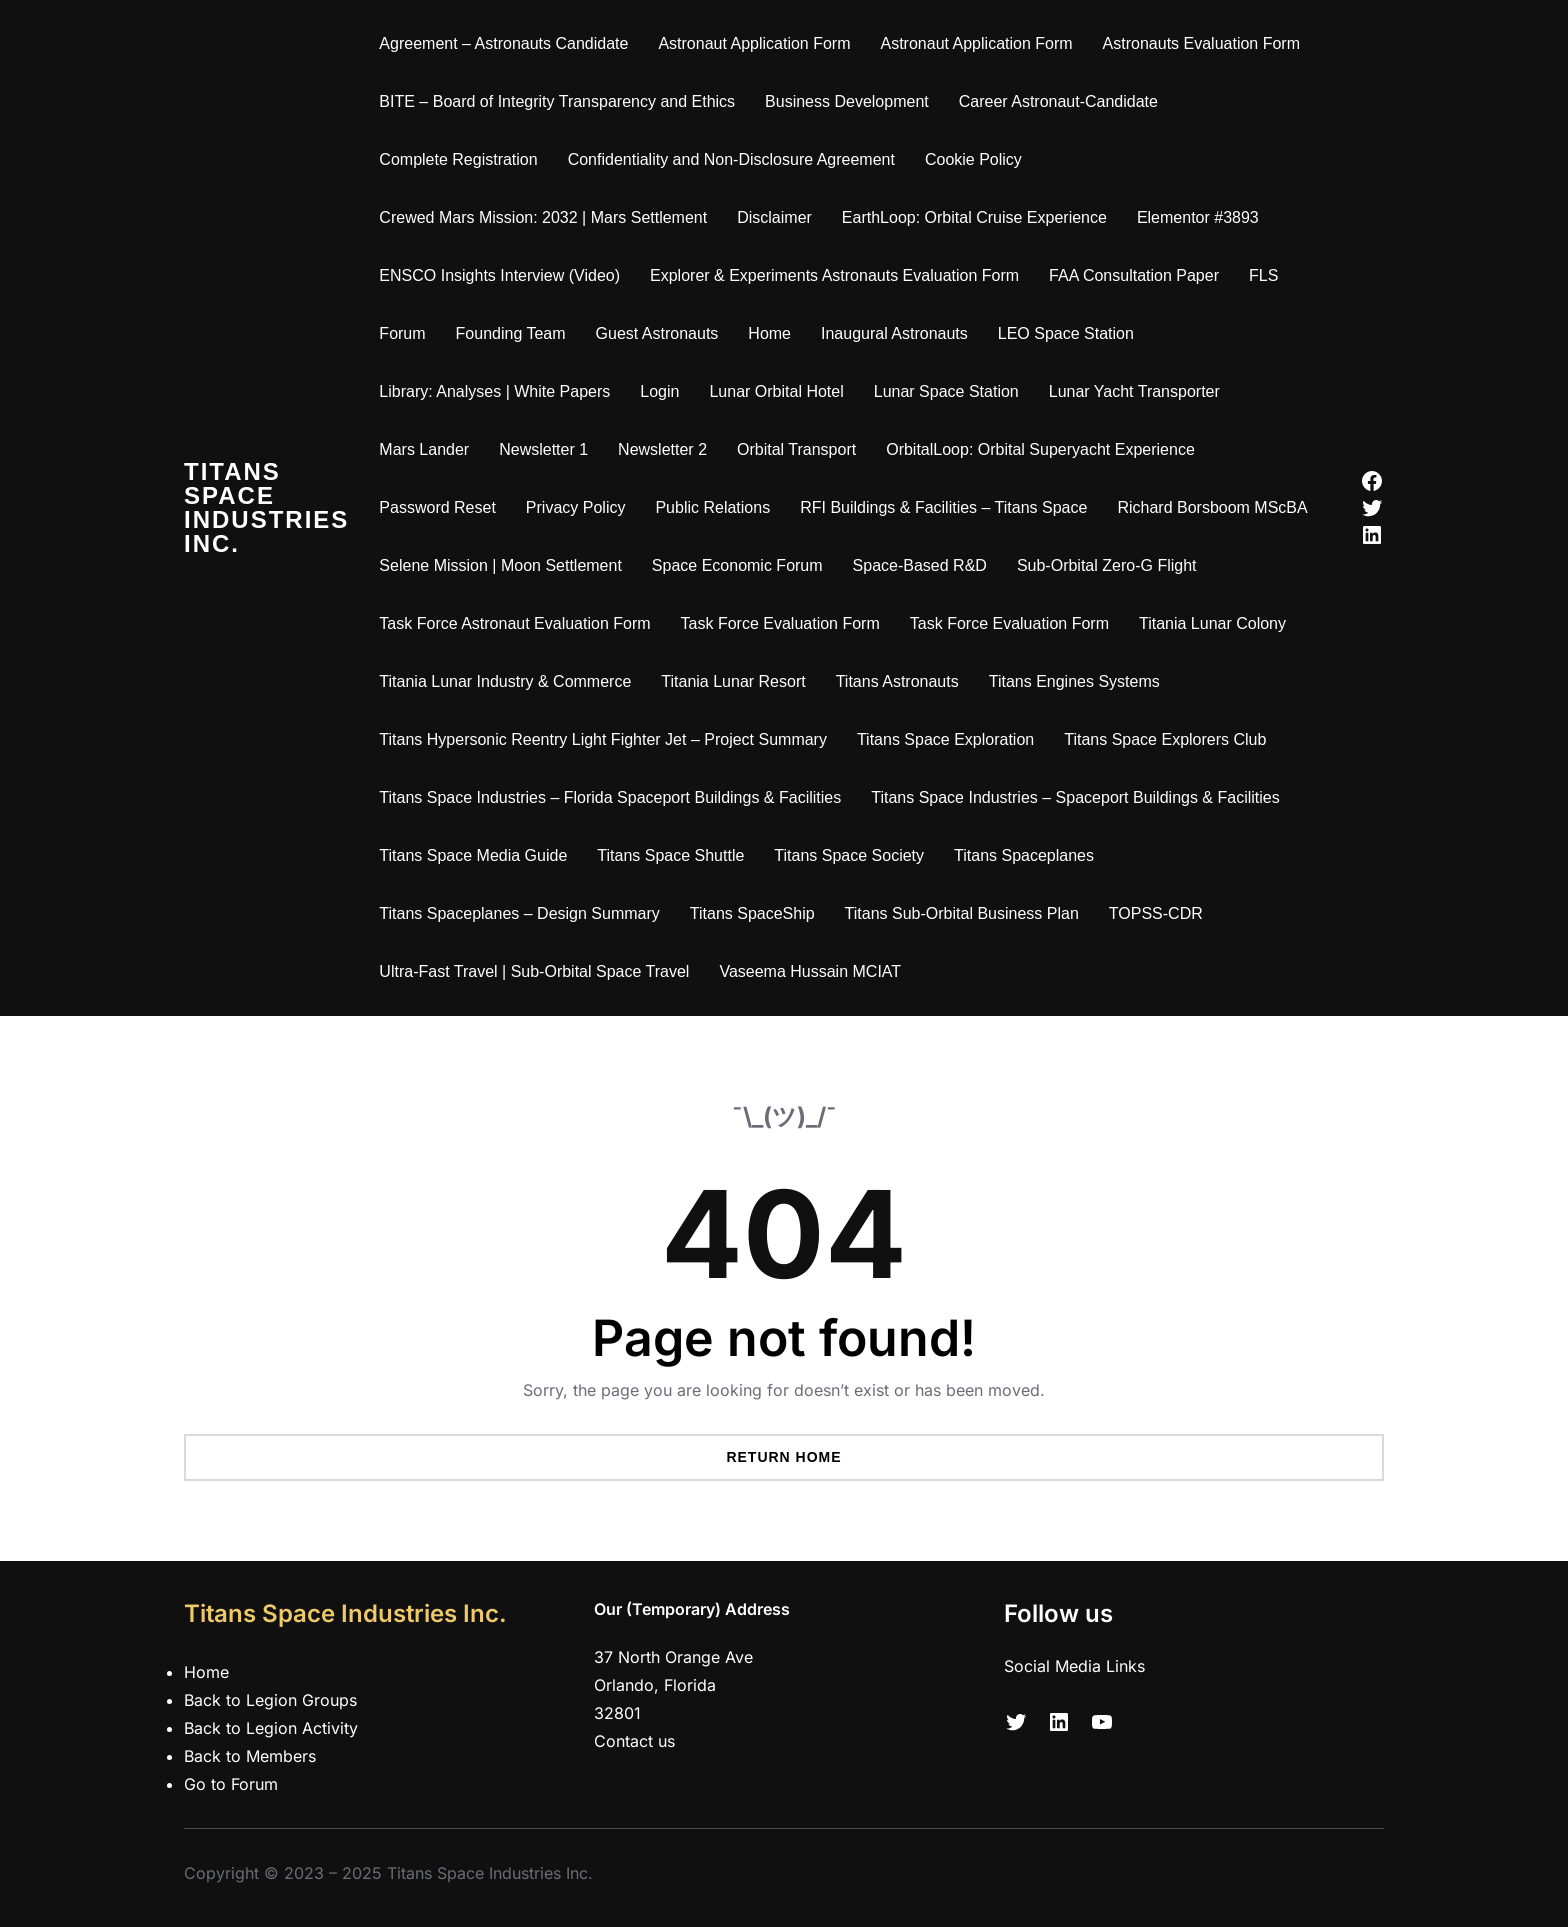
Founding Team (511, 333)
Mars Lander (424, 449)
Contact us (634, 1741)
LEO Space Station (1066, 333)
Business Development (847, 101)
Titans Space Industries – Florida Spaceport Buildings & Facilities (610, 797)
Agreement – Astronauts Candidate (503, 43)
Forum (402, 333)
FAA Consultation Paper (1134, 275)
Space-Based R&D (920, 565)
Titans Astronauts (897, 681)
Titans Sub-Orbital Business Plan (962, 913)
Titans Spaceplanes (1024, 855)
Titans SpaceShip (752, 913)
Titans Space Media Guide (473, 855)
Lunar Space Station (946, 391)
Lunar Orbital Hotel (776, 391)
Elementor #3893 (1198, 217)
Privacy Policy (576, 507)
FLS (1263, 275)
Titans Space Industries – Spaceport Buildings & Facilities (1075, 797)
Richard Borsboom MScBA (1212, 507)
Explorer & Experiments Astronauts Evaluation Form (834, 275)
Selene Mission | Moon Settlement (500, 565)
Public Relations (712, 507)
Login (659, 391)
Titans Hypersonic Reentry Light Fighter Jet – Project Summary (603, 739)
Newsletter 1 (543, 449)
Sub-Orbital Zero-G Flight (1107, 565)
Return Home (783, 1457)
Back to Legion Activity (271, 1728)
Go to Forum (231, 1784)
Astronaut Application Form (754, 43)
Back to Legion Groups (270, 1700)
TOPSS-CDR (1156, 913)
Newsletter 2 (662, 449)
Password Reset (437, 507)
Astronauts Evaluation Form (1201, 43)
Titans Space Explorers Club (1165, 739)
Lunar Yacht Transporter (1134, 391)
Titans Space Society (849, 855)
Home (769, 333)
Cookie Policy (973, 159)
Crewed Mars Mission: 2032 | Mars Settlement (543, 217)
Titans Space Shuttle (670, 855)
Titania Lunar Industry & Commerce (505, 681)
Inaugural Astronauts (894, 333)
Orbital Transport (796, 449)
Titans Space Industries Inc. (266, 507)
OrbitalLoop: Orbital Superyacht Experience (1040, 449)
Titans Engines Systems (1074, 681)
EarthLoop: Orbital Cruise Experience (974, 217)
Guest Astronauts (657, 333)
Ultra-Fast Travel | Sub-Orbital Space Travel (534, 971)
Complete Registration (458, 159)
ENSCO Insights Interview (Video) (499, 275)
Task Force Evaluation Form (780, 623)
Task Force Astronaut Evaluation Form (514, 623)
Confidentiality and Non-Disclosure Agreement (731, 159)
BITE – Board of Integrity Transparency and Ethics (557, 101)
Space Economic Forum (737, 565)
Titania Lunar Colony (1212, 623)
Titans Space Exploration (945, 739)
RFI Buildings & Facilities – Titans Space (943, 507)
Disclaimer (774, 217)
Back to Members (250, 1756)
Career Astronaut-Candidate (1058, 101)
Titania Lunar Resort (733, 681)
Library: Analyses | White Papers (494, 391)
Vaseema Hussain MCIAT (810, 971)
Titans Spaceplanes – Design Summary (519, 913)
